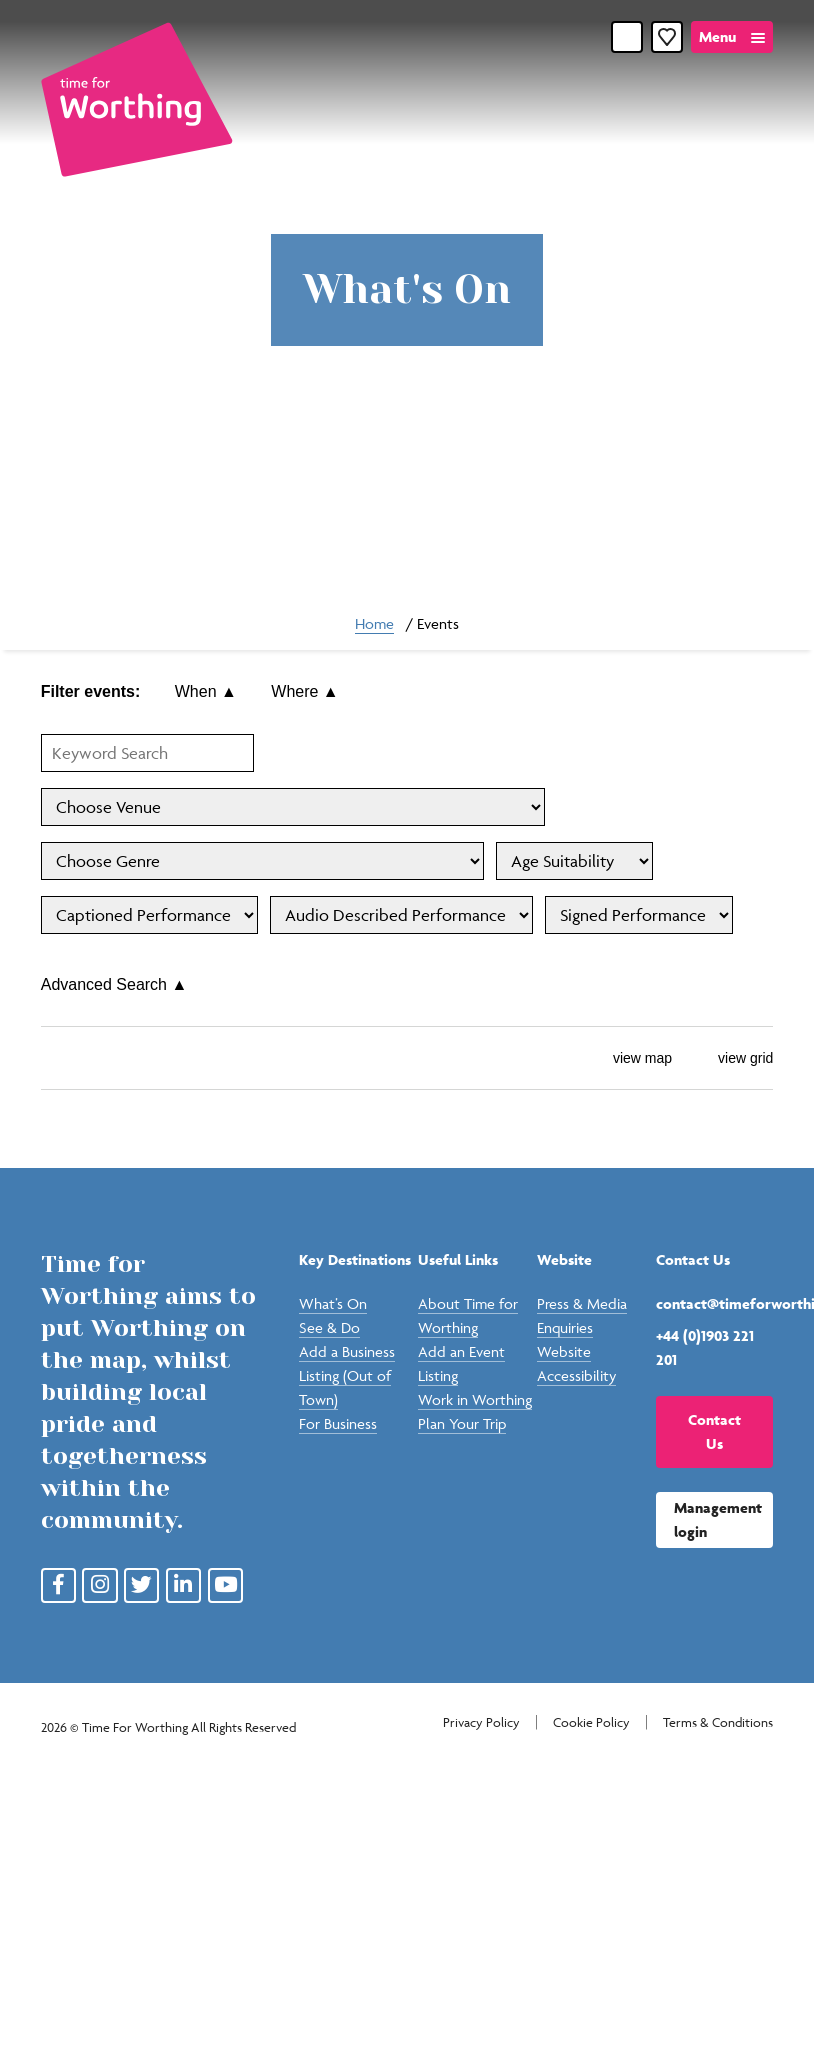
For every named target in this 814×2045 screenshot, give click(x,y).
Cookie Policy (591, 1722)
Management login (718, 1519)
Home (374, 623)
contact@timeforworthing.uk (714, 1303)
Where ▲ (304, 691)
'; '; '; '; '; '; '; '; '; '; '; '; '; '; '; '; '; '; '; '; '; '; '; (262, 861)
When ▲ (206, 691)
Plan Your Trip (462, 1423)
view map (627, 1058)
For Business (338, 1423)
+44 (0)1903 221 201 (705, 1347)
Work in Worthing (475, 1399)
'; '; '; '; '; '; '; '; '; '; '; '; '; (574, 861)
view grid (730, 1058)
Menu (717, 36)
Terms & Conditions (718, 1722)
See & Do (329, 1327)
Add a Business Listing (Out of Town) (347, 1375)
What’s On (333, 1303)
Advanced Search (114, 984)
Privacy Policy (481, 1722)
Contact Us (714, 1431)
